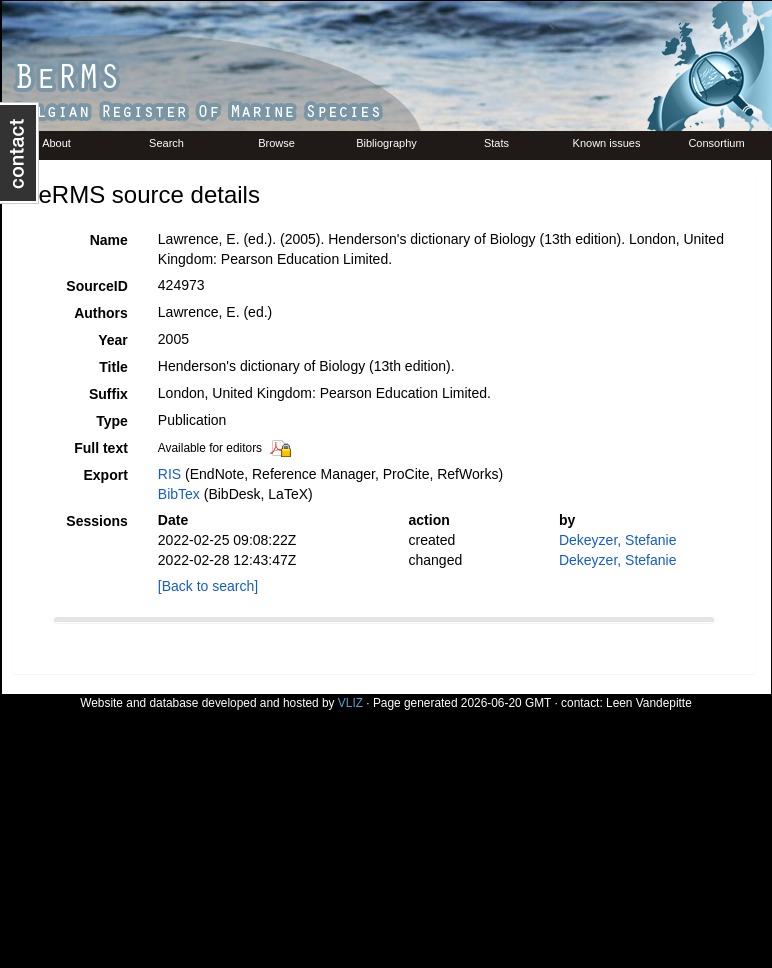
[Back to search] (208, 586)
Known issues (607, 143)
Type (112, 421)
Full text (101, 448)
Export (105, 475)
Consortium (716, 143)
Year (113, 340)
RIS (169, 474)
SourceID (96, 286)
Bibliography (386, 143)
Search (166, 143)
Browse (276, 143)
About (56, 143)
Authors (101, 313)
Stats (496, 143)
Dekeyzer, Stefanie (618, 540)
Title (113, 367)
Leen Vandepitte (649, 703)
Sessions (96, 521)
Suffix (108, 394)
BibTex (179, 494)
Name (109, 240)
